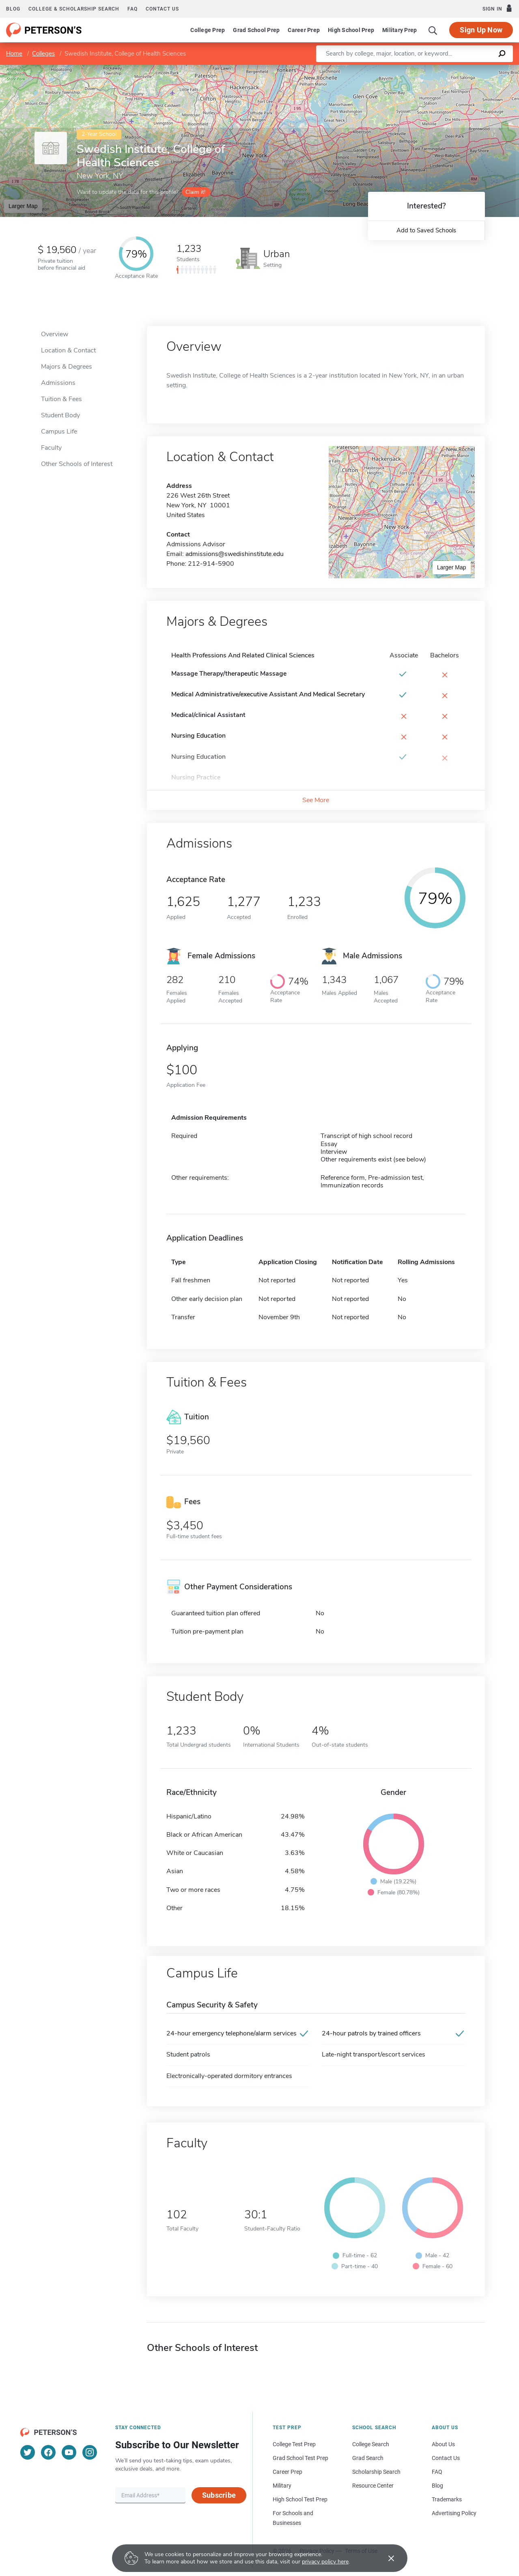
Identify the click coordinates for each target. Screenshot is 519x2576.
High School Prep (351, 30)
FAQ (132, 9)
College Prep (207, 30)
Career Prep (304, 30)
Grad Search (367, 2458)
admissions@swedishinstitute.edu (234, 554)
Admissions (58, 382)
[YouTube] (69, 2452)
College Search (370, 2444)
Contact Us (446, 2458)
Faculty (51, 447)
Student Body (60, 415)
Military (282, 2485)
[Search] (433, 30)
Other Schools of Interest (76, 463)
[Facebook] (48, 2452)
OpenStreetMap (464, 69)
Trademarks (447, 2499)
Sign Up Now (481, 30)
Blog (13, 9)
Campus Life (59, 431)
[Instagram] (89, 2452)
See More (315, 800)
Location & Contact (68, 350)
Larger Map (23, 206)
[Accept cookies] (385, 2558)
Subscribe (219, 2495)
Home (14, 53)
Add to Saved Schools (426, 230)
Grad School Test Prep (300, 2458)
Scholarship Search (376, 2472)
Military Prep (399, 30)
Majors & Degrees (66, 366)
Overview (54, 334)
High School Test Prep (300, 2499)
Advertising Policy (454, 2513)
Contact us (162, 9)
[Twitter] (27, 2452)
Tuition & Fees (61, 399)
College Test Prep (294, 2444)
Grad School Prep (256, 30)
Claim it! (195, 192)
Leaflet (421, 69)
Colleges (43, 53)
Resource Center (373, 2485)
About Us (443, 2444)
